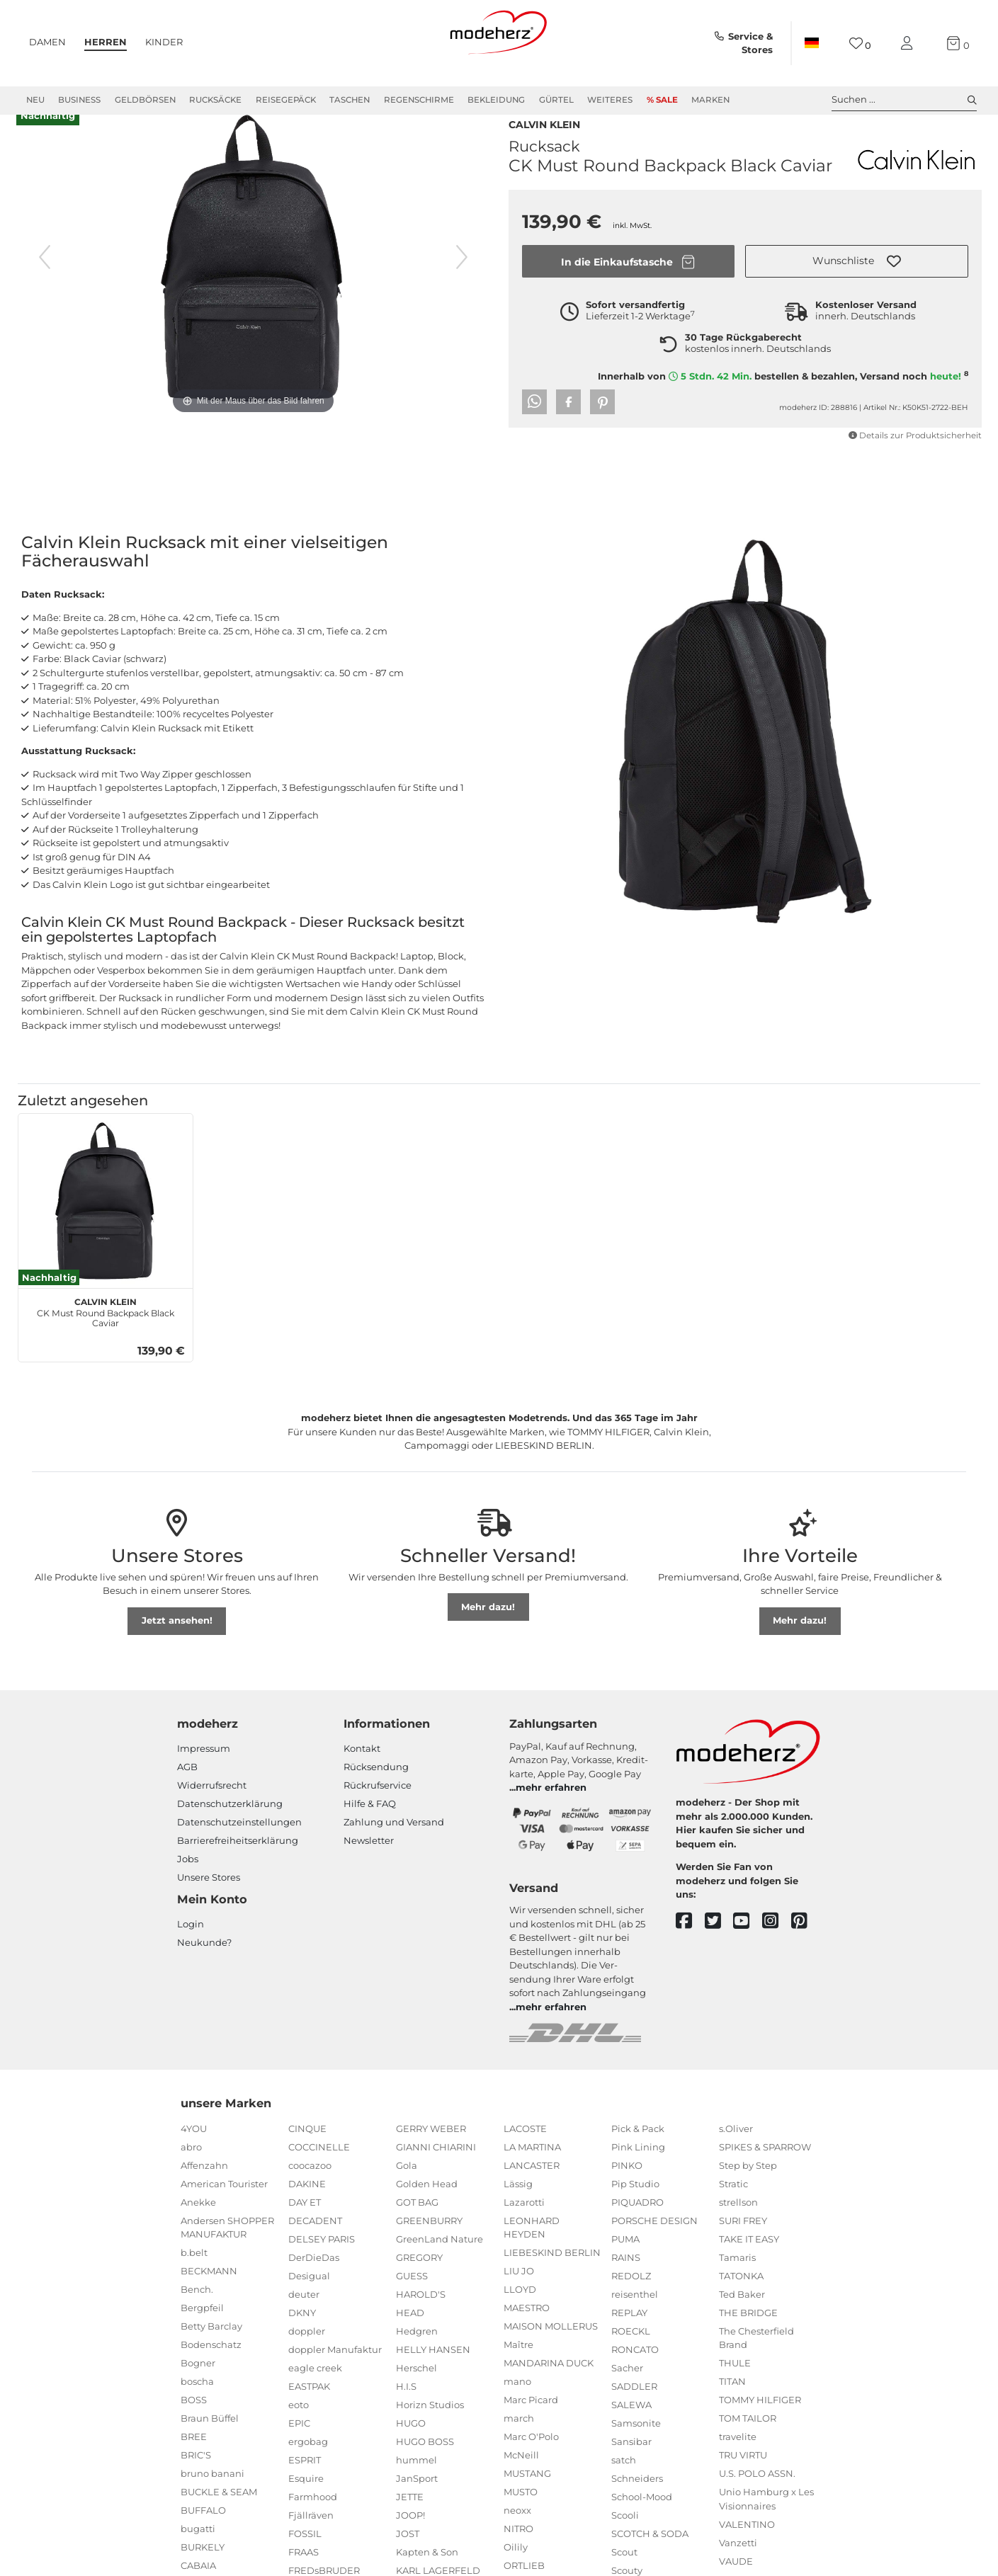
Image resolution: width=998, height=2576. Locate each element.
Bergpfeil (202, 2332)
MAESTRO (527, 2332)
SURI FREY (743, 2245)
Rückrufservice (378, 1810)
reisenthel (634, 2319)
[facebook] (690, 1946)
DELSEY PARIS (321, 2263)
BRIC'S (196, 2479)
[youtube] (747, 1946)
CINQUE (307, 2153)
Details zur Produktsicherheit (915, 460)
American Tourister (224, 2208)
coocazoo (309, 2190)
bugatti (198, 2553)
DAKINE (307, 2208)
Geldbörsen (145, 100)
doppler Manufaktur (335, 2374)
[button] (856, 286)
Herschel (416, 2392)
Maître (518, 2369)
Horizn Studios (430, 2429)
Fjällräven (311, 2540)
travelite (737, 2461)
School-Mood (641, 2521)
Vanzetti (738, 2567)
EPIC (299, 2448)
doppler (306, 2355)
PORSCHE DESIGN (654, 2245)
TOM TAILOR (747, 2443)
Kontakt (362, 1773)
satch (623, 2484)
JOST (407, 2558)
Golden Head (427, 2208)
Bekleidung (496, 100)
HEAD (410, 2337)
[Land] (811, 43)
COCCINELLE (319, 2171)
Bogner (198, 2387)
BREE (194, 2461)
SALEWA (631, 2429)
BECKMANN (209, 2295)
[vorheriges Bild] (44, 282)
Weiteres (610, 100)
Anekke (198, 2227)
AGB (187, 1791)
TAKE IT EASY (749, 2263)
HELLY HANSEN (433, 2374)
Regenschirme (419, 100)
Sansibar (631, 2466)
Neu (35, 100)
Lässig (518, 2208)
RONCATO (635, 2374)
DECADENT (315, 2245)
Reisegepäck (286, 100)
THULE (735, 2387)
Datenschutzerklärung (230, 1828)
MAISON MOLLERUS (551, 2350)
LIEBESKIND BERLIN (552, 2277)
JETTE (410, 2521)
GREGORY (419, 2282)
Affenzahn (204, 2190)
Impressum (203, 1773)
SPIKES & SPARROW (765, 2171)
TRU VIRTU (743, 2479)
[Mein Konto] (909, 43)
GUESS (412, 2300)
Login (190, 1948)
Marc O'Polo (531, 2461)
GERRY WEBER (431, 2153)
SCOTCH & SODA (649, 2558)
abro (191, 2171)
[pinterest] (805, 1946)
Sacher (627, 2392)
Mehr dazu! (488, 1631)
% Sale (662, 100)
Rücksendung (376, 1791)
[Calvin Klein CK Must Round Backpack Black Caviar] (105, 1226)
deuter (303, 2319)
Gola (406, 2190)
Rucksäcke (215, 100)
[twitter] (719, 1946)
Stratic (733, 2208)
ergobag (308, 2466)
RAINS (625, 2282)
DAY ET (304, 2227)
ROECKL (630, 2355)
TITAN (732, 2406)
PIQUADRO (637, 2227)
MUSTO (521, 2516)
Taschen (349, 100)
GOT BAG (417, 2227)
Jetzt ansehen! (177, 1645)
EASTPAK (309, 2411)
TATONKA (741, 2300)
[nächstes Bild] (462, 282)
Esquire (306, 2503)
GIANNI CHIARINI (436, 2171)
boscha (197, 2406)
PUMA (625, 2263)
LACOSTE (525, 2153)
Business (79, 100)
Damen (47, 41)
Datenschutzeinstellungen (239, 1846)
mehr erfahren (551, 1812)
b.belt (194, 2277)
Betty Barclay (211, 2350)
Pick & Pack (637, 2153)
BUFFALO (203, 2535)
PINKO (626, 2190)
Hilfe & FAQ (370, 1828)
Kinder (164, 41)
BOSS (194, 2424)
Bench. (197, 2314)
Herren (105, 41)
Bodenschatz (211, 2369)
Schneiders (637, 2503)
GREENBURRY (429, 2245)
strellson (738, 2227)
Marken (710, 100)
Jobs (187, 1883)
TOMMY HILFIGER (760, 2424)
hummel (416, 2484)
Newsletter (369, 1865)
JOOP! (410, 2540)
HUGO (411, 2448)
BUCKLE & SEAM (219, 2516)
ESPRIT (304, 2484)
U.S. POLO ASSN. (757, 2498)
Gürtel (556, 100)
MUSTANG (527, 2498)
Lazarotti (524, 2227)
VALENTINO (747, 2549)
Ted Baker (742, 2319)
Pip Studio (635, 2208)
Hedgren (417, 2355)
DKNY (302, 2337)
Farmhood (312, 2521)
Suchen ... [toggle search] (904, 100)
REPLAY (629, 2337)
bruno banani (212, 2498)
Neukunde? (204, 1967)
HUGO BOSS (425, 2466)
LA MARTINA (532, 2171)
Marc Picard (531, 2424)
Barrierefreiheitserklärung (237, 1865)
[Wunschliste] (860, 43)
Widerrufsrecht (211, 1810)
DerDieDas (313, 2282)
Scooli (625, 2540)
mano (517, 2406)
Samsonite (636, 2448)
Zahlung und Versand (394, 1846)
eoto (298, 2429)
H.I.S (406, 2411)
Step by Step (748, 2190)
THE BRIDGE (748, 2337)
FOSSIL (305, 2558)
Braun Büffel (210, 2443)
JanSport (417, 2503)
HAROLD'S (421, 2319)
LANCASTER (532, 2190)
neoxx (517, 2535)
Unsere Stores (208, 1902)
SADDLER (634, 2411)
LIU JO (519, 2295)
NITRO (518, 2553)
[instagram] (776, 1946)
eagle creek (315, 2392)
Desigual (309, 2300)
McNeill (521, 2479)
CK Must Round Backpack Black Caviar (105, 1335)
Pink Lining (638, 2171)
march (519, 2443)
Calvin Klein (544, 147)
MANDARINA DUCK (549, 2387)
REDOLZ (631, 2300)
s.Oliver (736, 2153)
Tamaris (737, 2282)
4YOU (194, 2153)
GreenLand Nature (439, 2263)
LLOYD (520, 2314)
